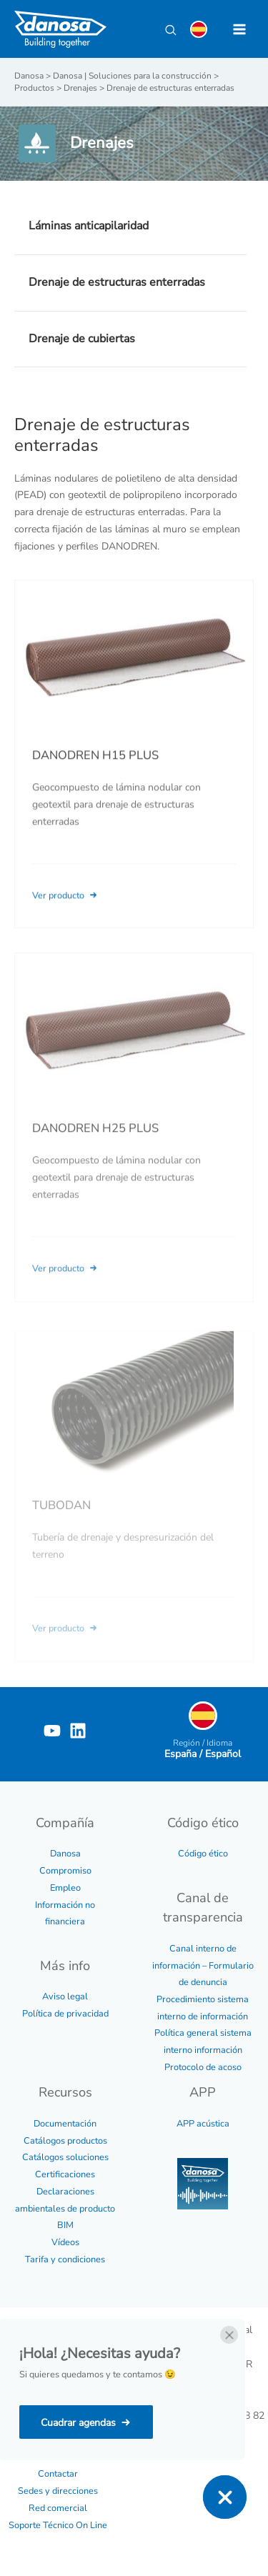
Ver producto (65, 913)
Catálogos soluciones (65, 2157)
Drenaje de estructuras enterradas (117, 282)
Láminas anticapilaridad (89, 226)
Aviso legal (65, 1996)
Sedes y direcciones (58, 2491)
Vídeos (65, 2242)
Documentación (65, 2123)
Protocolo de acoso (203, 2067)
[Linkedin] (78, 1730)
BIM (65, 2225)
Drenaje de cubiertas (82, 339)
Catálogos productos (65, 2140)
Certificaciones (65, 2174)
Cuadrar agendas (78, 2423)
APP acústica (203, 2123)
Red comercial (58, 2508)
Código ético (203, 1853)
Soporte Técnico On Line (58, 2525)
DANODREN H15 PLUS (95, 773)
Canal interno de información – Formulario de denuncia (203, 1965)
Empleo (65, 1887)
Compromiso (65, 1870)
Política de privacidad (65, 2013)
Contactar (58, 2473)
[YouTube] (52, 1730)
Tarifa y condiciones (65, 2259)
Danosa (65, 1853)
